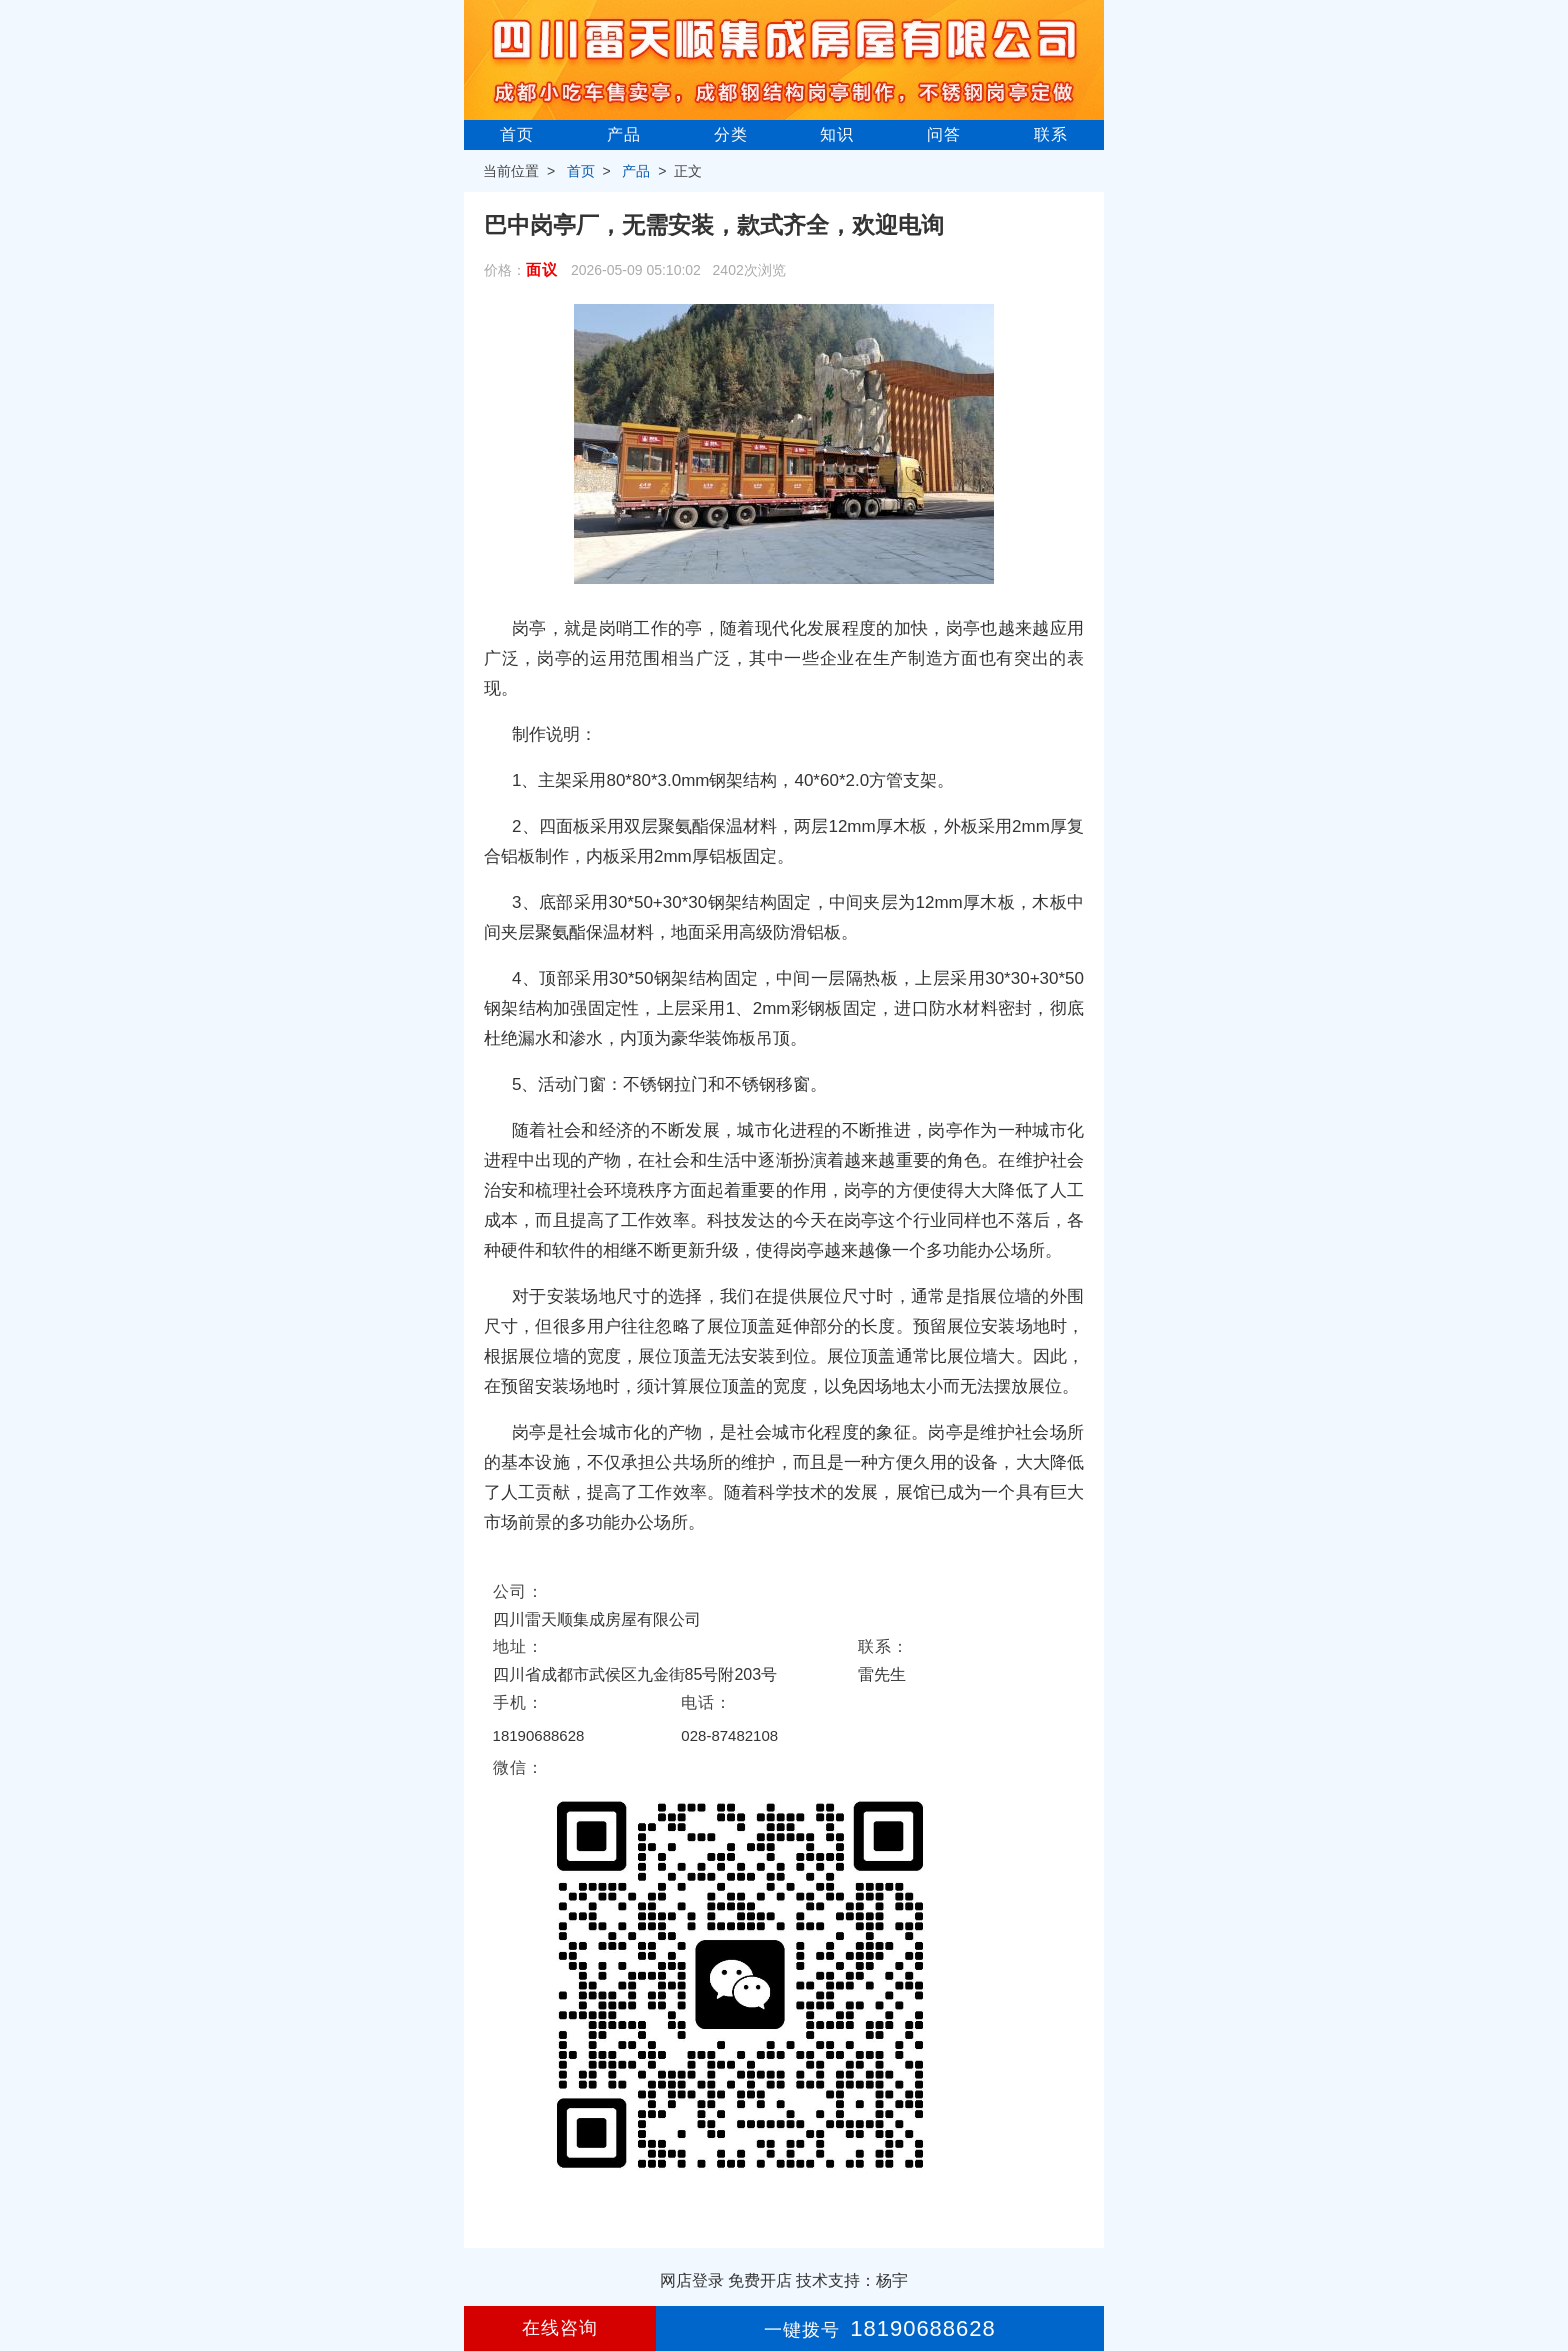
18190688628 (539, 1735)
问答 (944, 134)
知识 (837, 134)
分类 (731, 134)
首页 (517, 134)
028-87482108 (729, 1735)
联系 (1051, 134)
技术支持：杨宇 (852, 2280)
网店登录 (692, 2280)
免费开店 (760, 2280)
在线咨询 (560, 2328)
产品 (624, 134)
